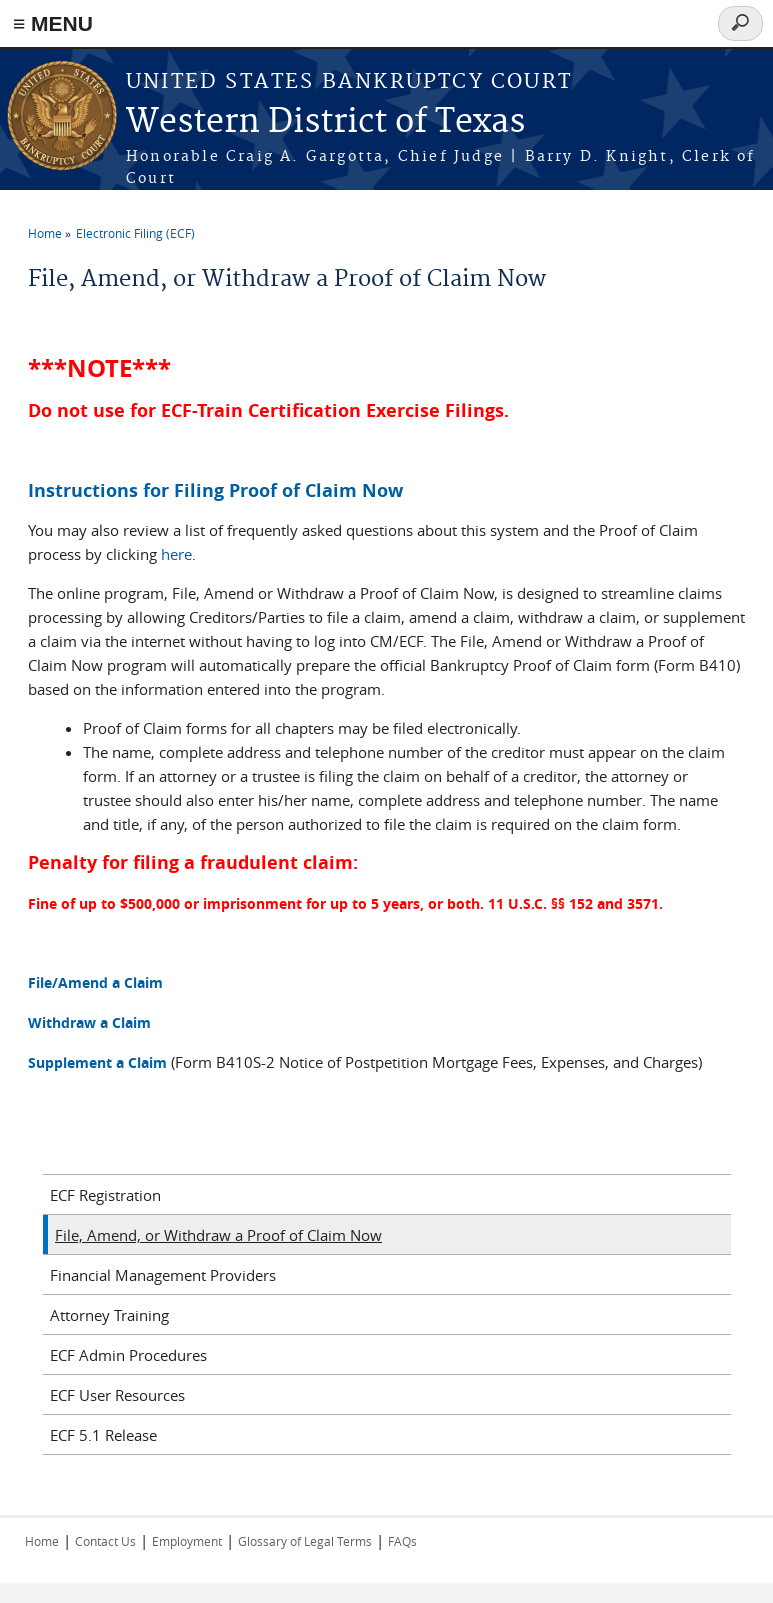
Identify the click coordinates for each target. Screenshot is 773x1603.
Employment (187, 1541)
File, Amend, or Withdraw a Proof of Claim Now (218, 1235)
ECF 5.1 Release (103, 1435)
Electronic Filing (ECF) (135, 233)
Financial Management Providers (163, 1275)
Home (45, 233)
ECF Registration (105, 1195)
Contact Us (105, 1541)
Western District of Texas (325, 122)
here (176, 554)
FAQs (402, 1541)
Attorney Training (109, 1315)
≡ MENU (53, 23)
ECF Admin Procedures (128, 1355)
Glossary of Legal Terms (305, 1541)
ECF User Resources (117, 1395)
